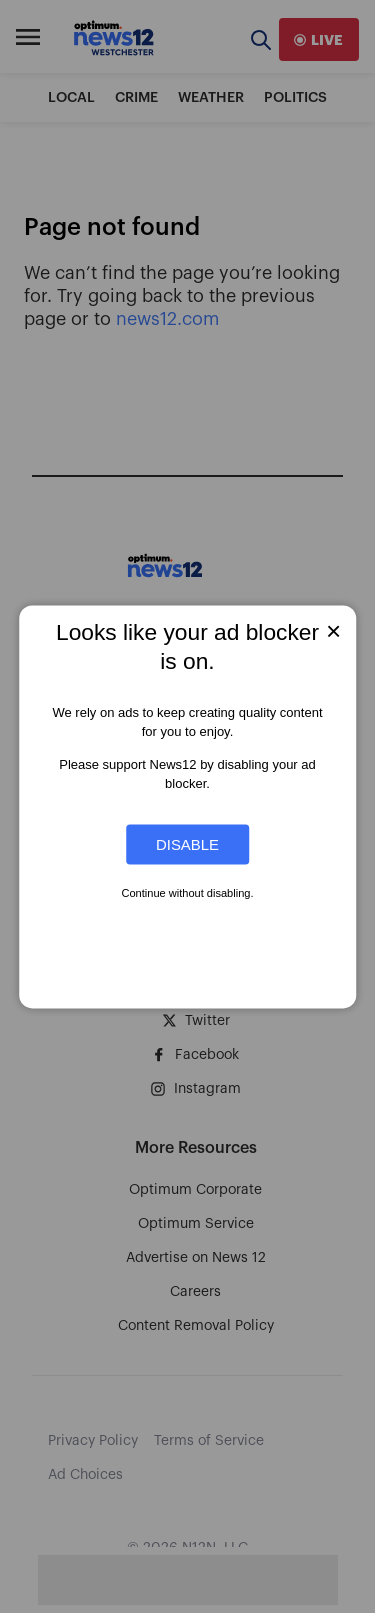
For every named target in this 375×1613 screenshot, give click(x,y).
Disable (187, 844)
